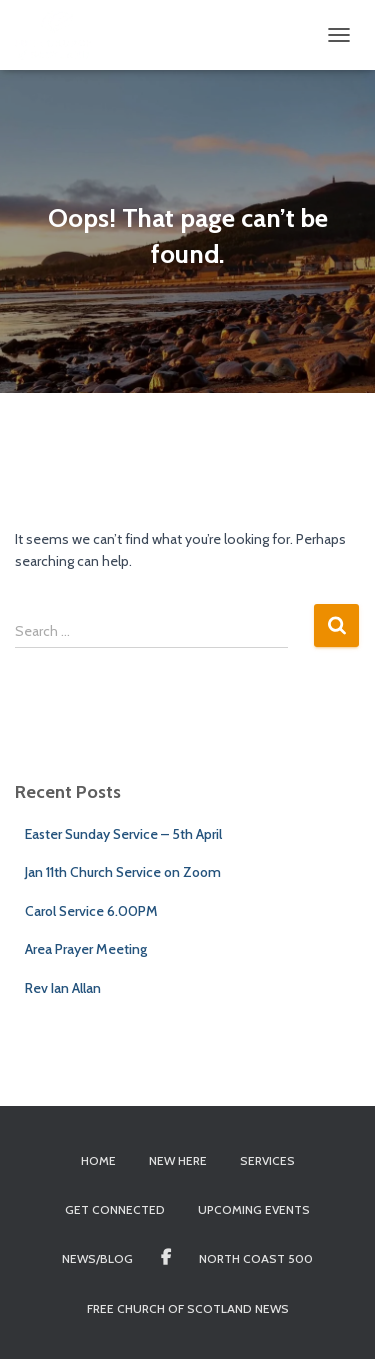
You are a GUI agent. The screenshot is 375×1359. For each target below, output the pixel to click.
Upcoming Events (254, 1209)
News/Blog (97, 1258)
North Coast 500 (256, 1258)
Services (267, 1160)
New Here (178, 1160)
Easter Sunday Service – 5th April (123, 834)
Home (98, 1160)
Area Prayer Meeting (86, 949)
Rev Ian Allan (63, 988)
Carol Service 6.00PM (91, 911)
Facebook (166, 1258)
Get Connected (115, 1209)
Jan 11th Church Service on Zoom (123, 872)
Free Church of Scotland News (188, 1308)
